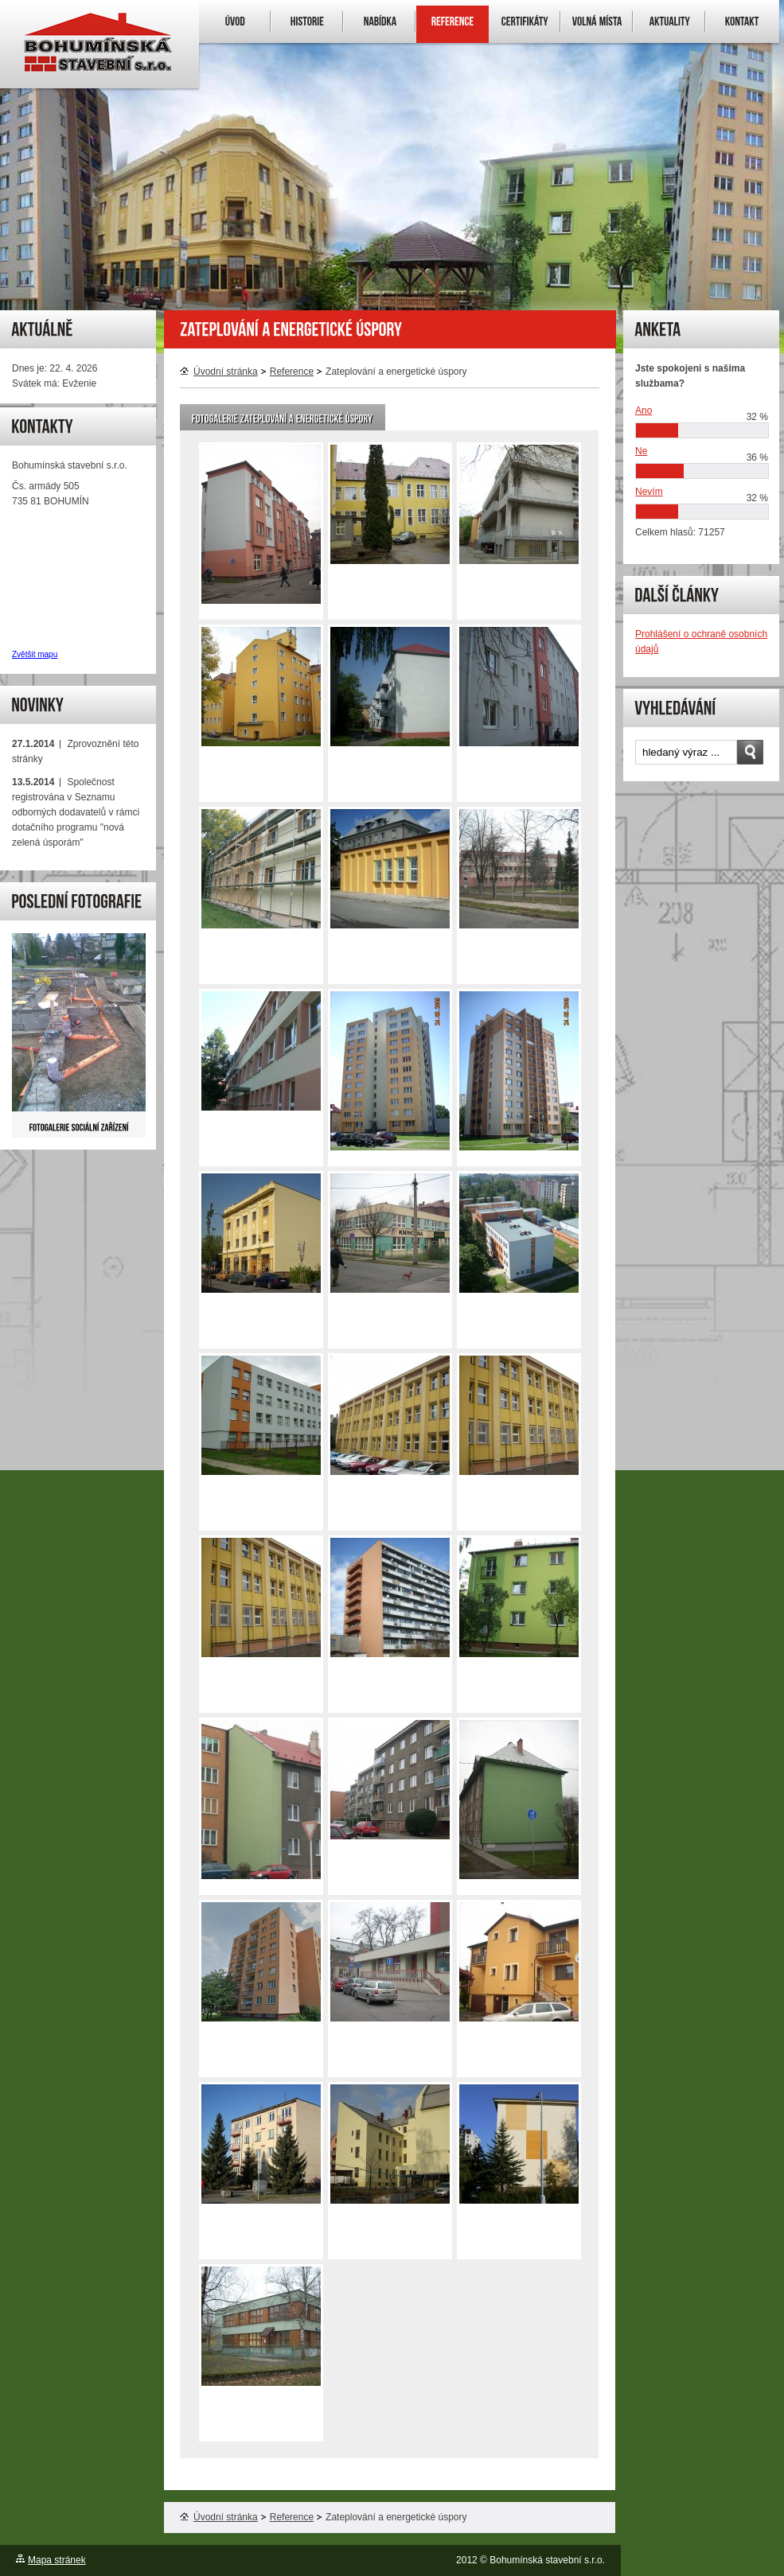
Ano (643, 410)
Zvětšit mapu (34, 654)
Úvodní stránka (219, 371)
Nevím (649, 491)
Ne (641, 451)
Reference (292, 371)
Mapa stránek (57, 2560)
